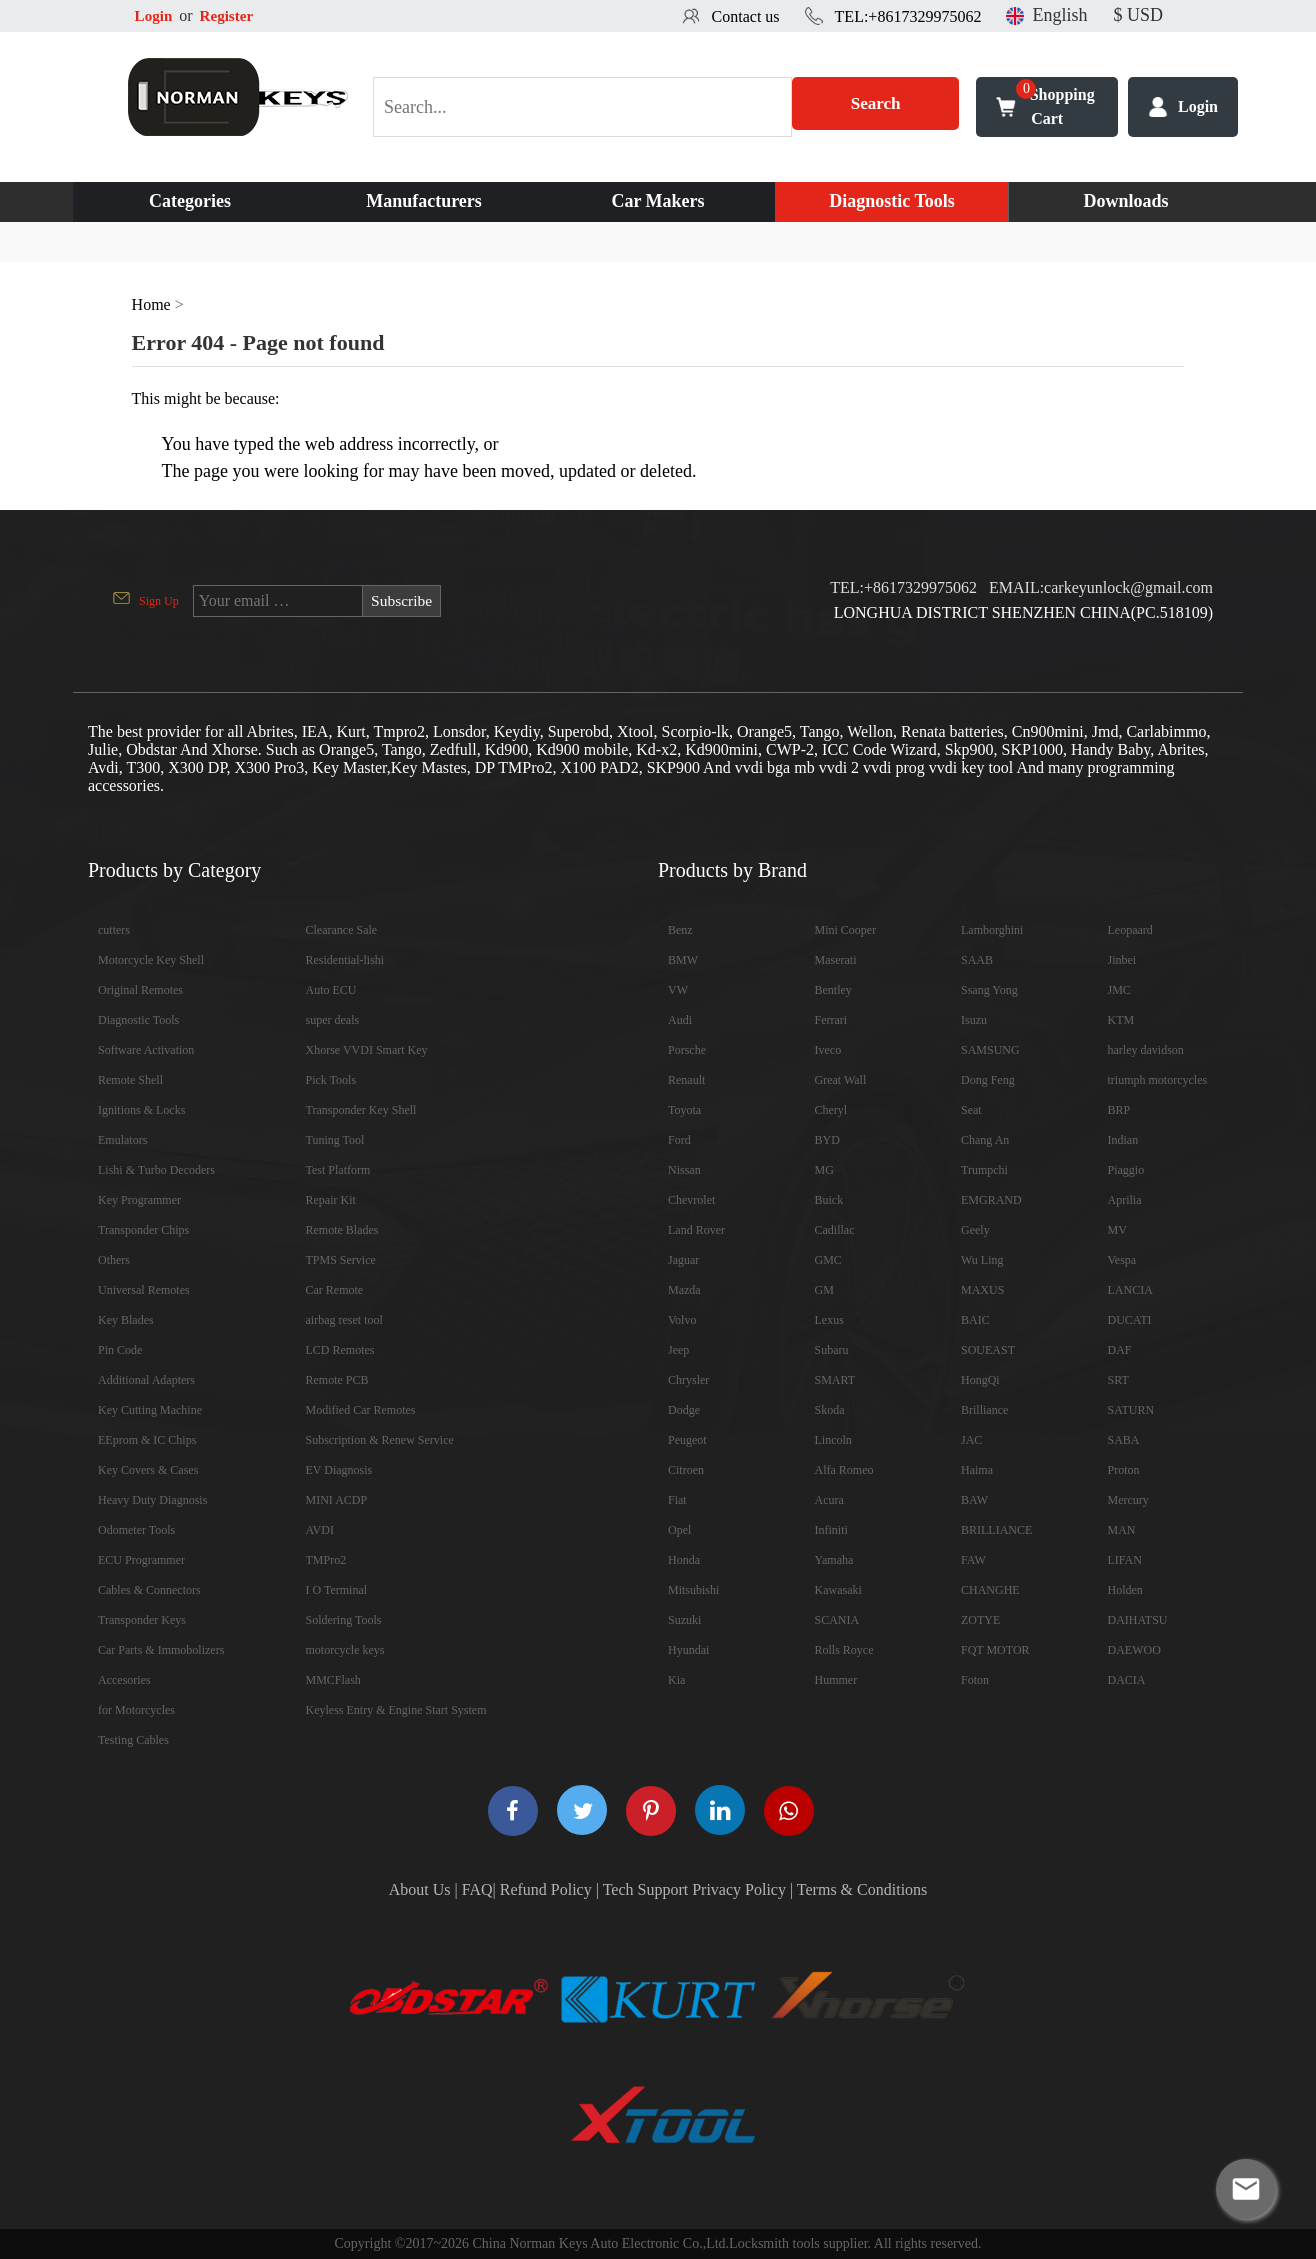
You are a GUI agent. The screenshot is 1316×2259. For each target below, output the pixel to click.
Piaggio (1126, 1170)
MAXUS (982, 1290)
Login (155, 15)
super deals (333, 1020)
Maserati (836, 960)
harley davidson (1146, 1050)
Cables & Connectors (149, 1590)
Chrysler (688, 1380)
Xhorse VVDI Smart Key (367, 1050)
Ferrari (831, 1020)
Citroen (686, 1470)
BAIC (975, 1320)
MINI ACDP (337, 1500)
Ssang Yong (989, 990)
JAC (971, 1440)
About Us (420, 1889)
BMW (683, 960)
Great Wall (841, 1080)
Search (875, 107)
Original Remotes (140, 990)
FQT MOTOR (995, 1650)
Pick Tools (331, 1080)
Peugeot (687, 1440)
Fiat (677, 1500)
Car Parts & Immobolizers (161, 1650)
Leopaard (1130, 930)
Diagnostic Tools (892, 201)
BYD (827, 1140)
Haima (977, 1470)
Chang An (985, 1140)
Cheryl (831, 1110)
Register (230, 15)
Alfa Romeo (844, 1470)
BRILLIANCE (996, 1530)
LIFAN (1125, 1560)
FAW (973, 1560)
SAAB (977, 960)
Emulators (122, 1140)
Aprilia (1125, 1200)
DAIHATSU (1138, 1620)
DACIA (1127, 1680)
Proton (1124, 1470)
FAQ (477, 1889)
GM (824, 1290)
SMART (835, 1380)
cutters (114, 930)
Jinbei (1122, 960)
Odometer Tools (136, 1530)
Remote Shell (130, 1080)
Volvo (682, 1320)
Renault (686, 1080)
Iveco (828, 1050)
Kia (676, 1680)
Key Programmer (139, 1200)
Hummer (836, 1680)
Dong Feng (988, 1080)
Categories (190, 201)
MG (824, 1170)
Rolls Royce (844, 1650)
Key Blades (126, 1320)
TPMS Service (341, 1260)
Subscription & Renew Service (380, 1440)
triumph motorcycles (1158, 1080)
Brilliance (984, 1410)
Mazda (684, 1290)
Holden (1125, 1590)
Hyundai (688, 1650)
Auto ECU (331, 990)
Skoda (830, 1410)
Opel (679, 1530)
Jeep (678, 1350)
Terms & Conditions (862, 1889)
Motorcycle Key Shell (151, 960)
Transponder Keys (142, 1620)
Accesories (124, 1680)
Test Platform (338, 1170)
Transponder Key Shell (361, 1110)
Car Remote (335, 1290)
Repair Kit (331, 1200)
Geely (975, 1230)
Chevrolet (691, 1200)
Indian (1123, 1140)
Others (114, 1260)
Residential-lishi (345, 960)
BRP (1119, 1110)
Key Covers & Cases (148, 1470)
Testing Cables (133, 1740)
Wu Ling (982, 1260)
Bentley (833, 990)
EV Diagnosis (339, 1470)
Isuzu (974, 1020)
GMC (828, 1260)
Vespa (1122, 1260)
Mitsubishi (693, 1590)
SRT (1118, 1380)
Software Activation (146, 1050)
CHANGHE (990, 1590)
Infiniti (831, 1530)
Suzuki (684, 1620)
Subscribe (402, 600)
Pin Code (120, 1350)
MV (1117, 1230)
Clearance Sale (342, 930)
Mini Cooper (846, 930)
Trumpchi (984, 1170)
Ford (679, 1140)
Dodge (684, 1410)
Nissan (684, 1170)
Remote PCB (337, 1380)
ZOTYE (980, 1620)
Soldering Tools (344, 1620)
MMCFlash (333, 1680)
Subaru (832, 1350)
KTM (1121, 1020)
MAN (1122, 1530)
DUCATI (1130, 1320)
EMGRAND (991, 1200)
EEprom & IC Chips (147, 1440)
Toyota (684, 1110)
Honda (684, 1560)
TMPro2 (326, 1560)
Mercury (1128, 1500)
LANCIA (1130, 1290)
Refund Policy (546, 1889)
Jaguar (683, 1260)
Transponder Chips (143, 1230)
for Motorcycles (136, 1710)
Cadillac (835, 1230)
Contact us (746, 16)
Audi (680, 1020)
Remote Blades (342, 1230)
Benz (680, 930)
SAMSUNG (990, 1050)
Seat (971, 1110)
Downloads (1125, 201)
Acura (829, 1500)
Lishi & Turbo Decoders (156, 1170)
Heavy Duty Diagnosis (152, 1500)
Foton (975, 1680)
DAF (1120, 1350)
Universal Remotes (144, 1290)
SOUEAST (988, 1350)
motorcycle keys (345, 1650)
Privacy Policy (739, 1889)
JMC (1119, 990)
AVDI (320, 1530)
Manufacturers (424, 201)
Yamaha (834, 1560)
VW (678, 990)
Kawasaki (838, 1590)
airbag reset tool (344, 1320)
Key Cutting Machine (150, 1410)
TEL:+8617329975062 (908, 16)
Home (151, 304)
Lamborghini (992, 930)
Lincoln (833, 1440)
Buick (829, 1200)
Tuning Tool (335, 1140)
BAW (974, 1500)
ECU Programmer (141, 1560)
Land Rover (696, 1230)
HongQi (980, 1380)
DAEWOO (1134, 1650)
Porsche (687, 1050)
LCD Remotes (340, 1350)
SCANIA (837, 1620)
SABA (1124, 1440)
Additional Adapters (146, 1380)
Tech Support (646, 1889)
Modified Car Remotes (361, 1410)
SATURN (1131, 1410)
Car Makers (657, 201)
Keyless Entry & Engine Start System (396, 1710)
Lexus (829, 1320)
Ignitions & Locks (141, 1110)
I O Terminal (337, 1590)
